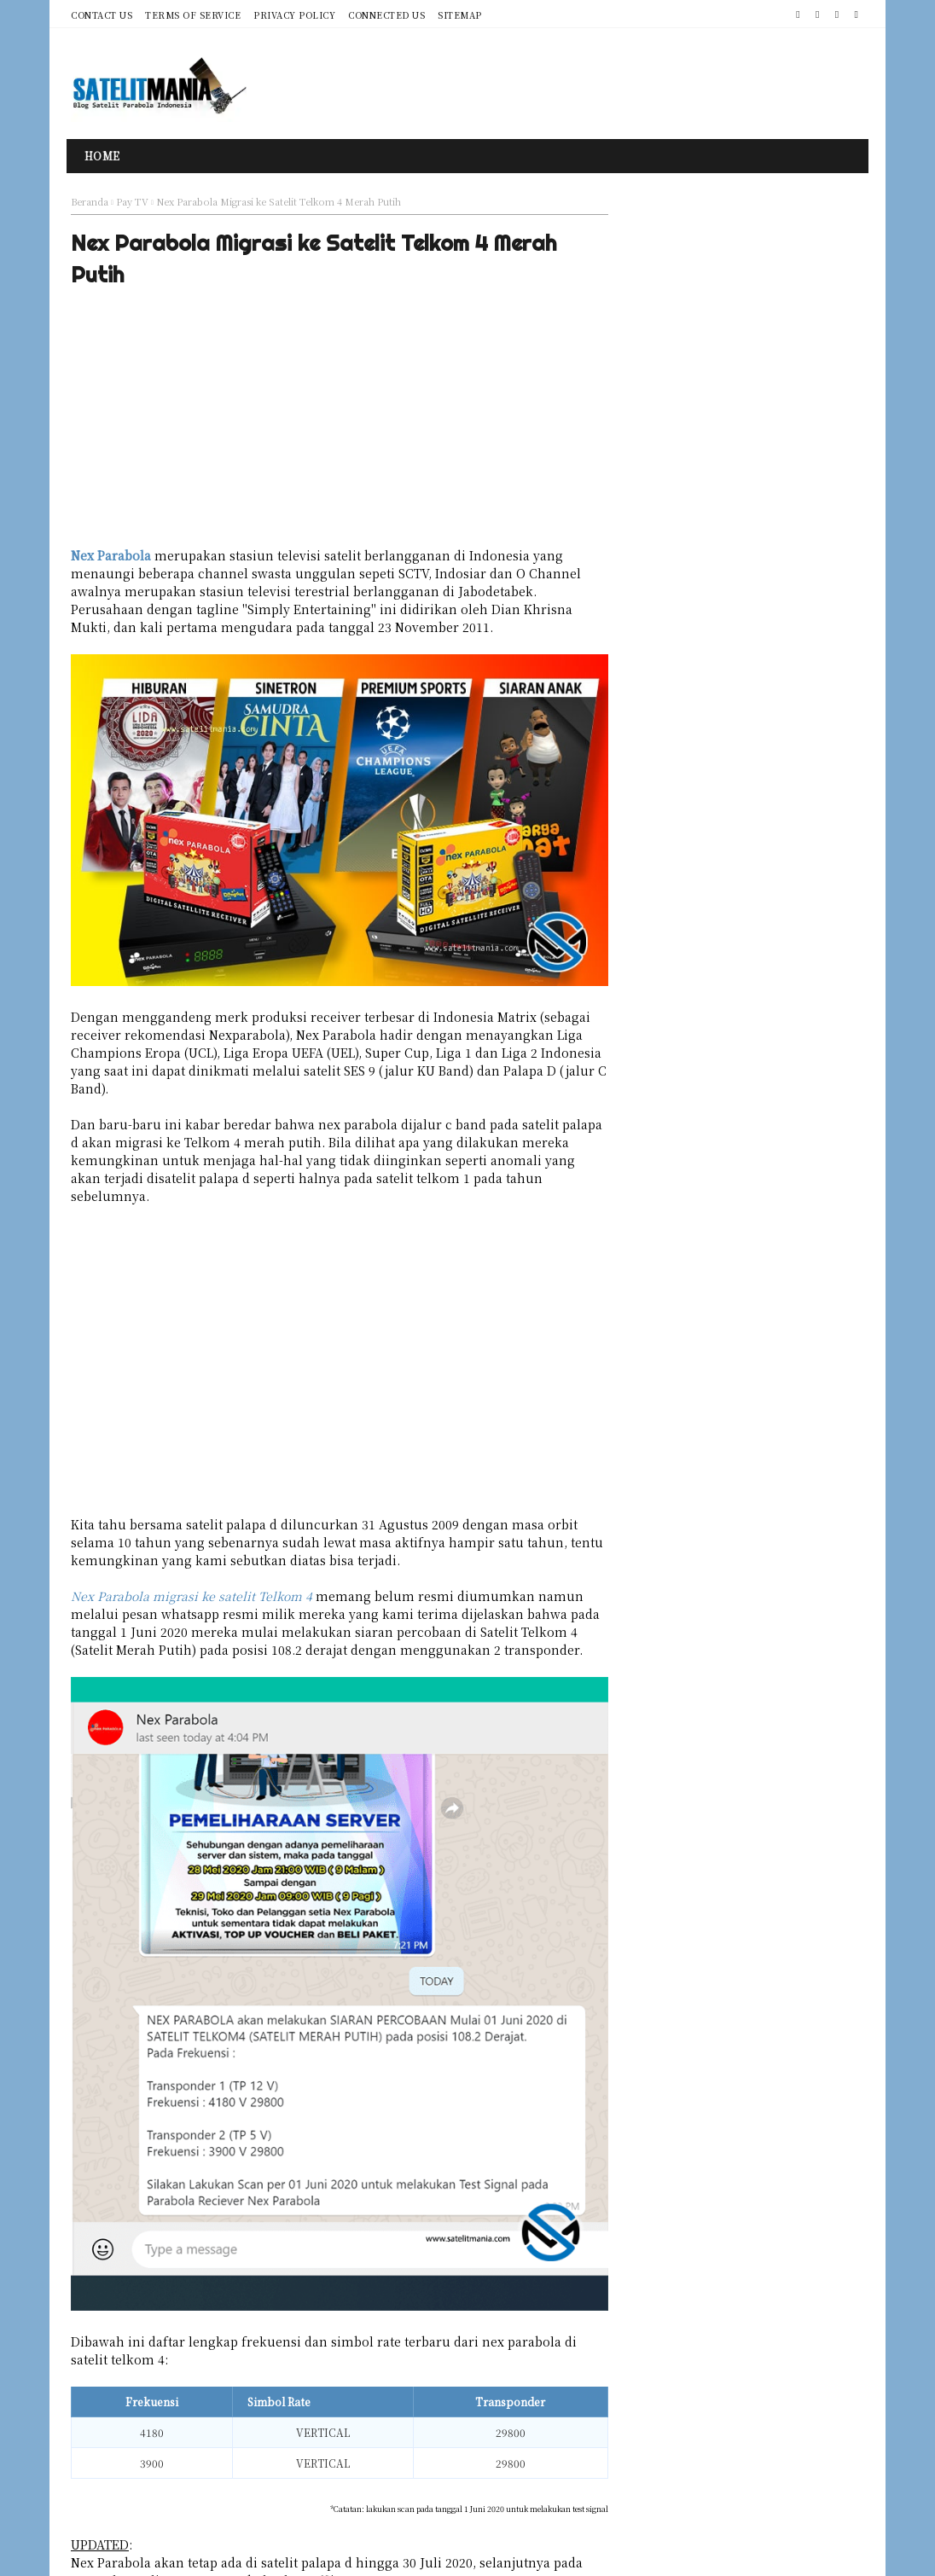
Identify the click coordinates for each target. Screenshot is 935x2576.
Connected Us (386, 15)
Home (102, 155)
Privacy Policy (294, 15)
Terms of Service (193, 15)
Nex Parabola (111, 558)
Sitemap (460, 15)
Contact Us (101, 15)
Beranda (89, 201)
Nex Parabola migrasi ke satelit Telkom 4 (191, 1566)
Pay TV (132, 201)
